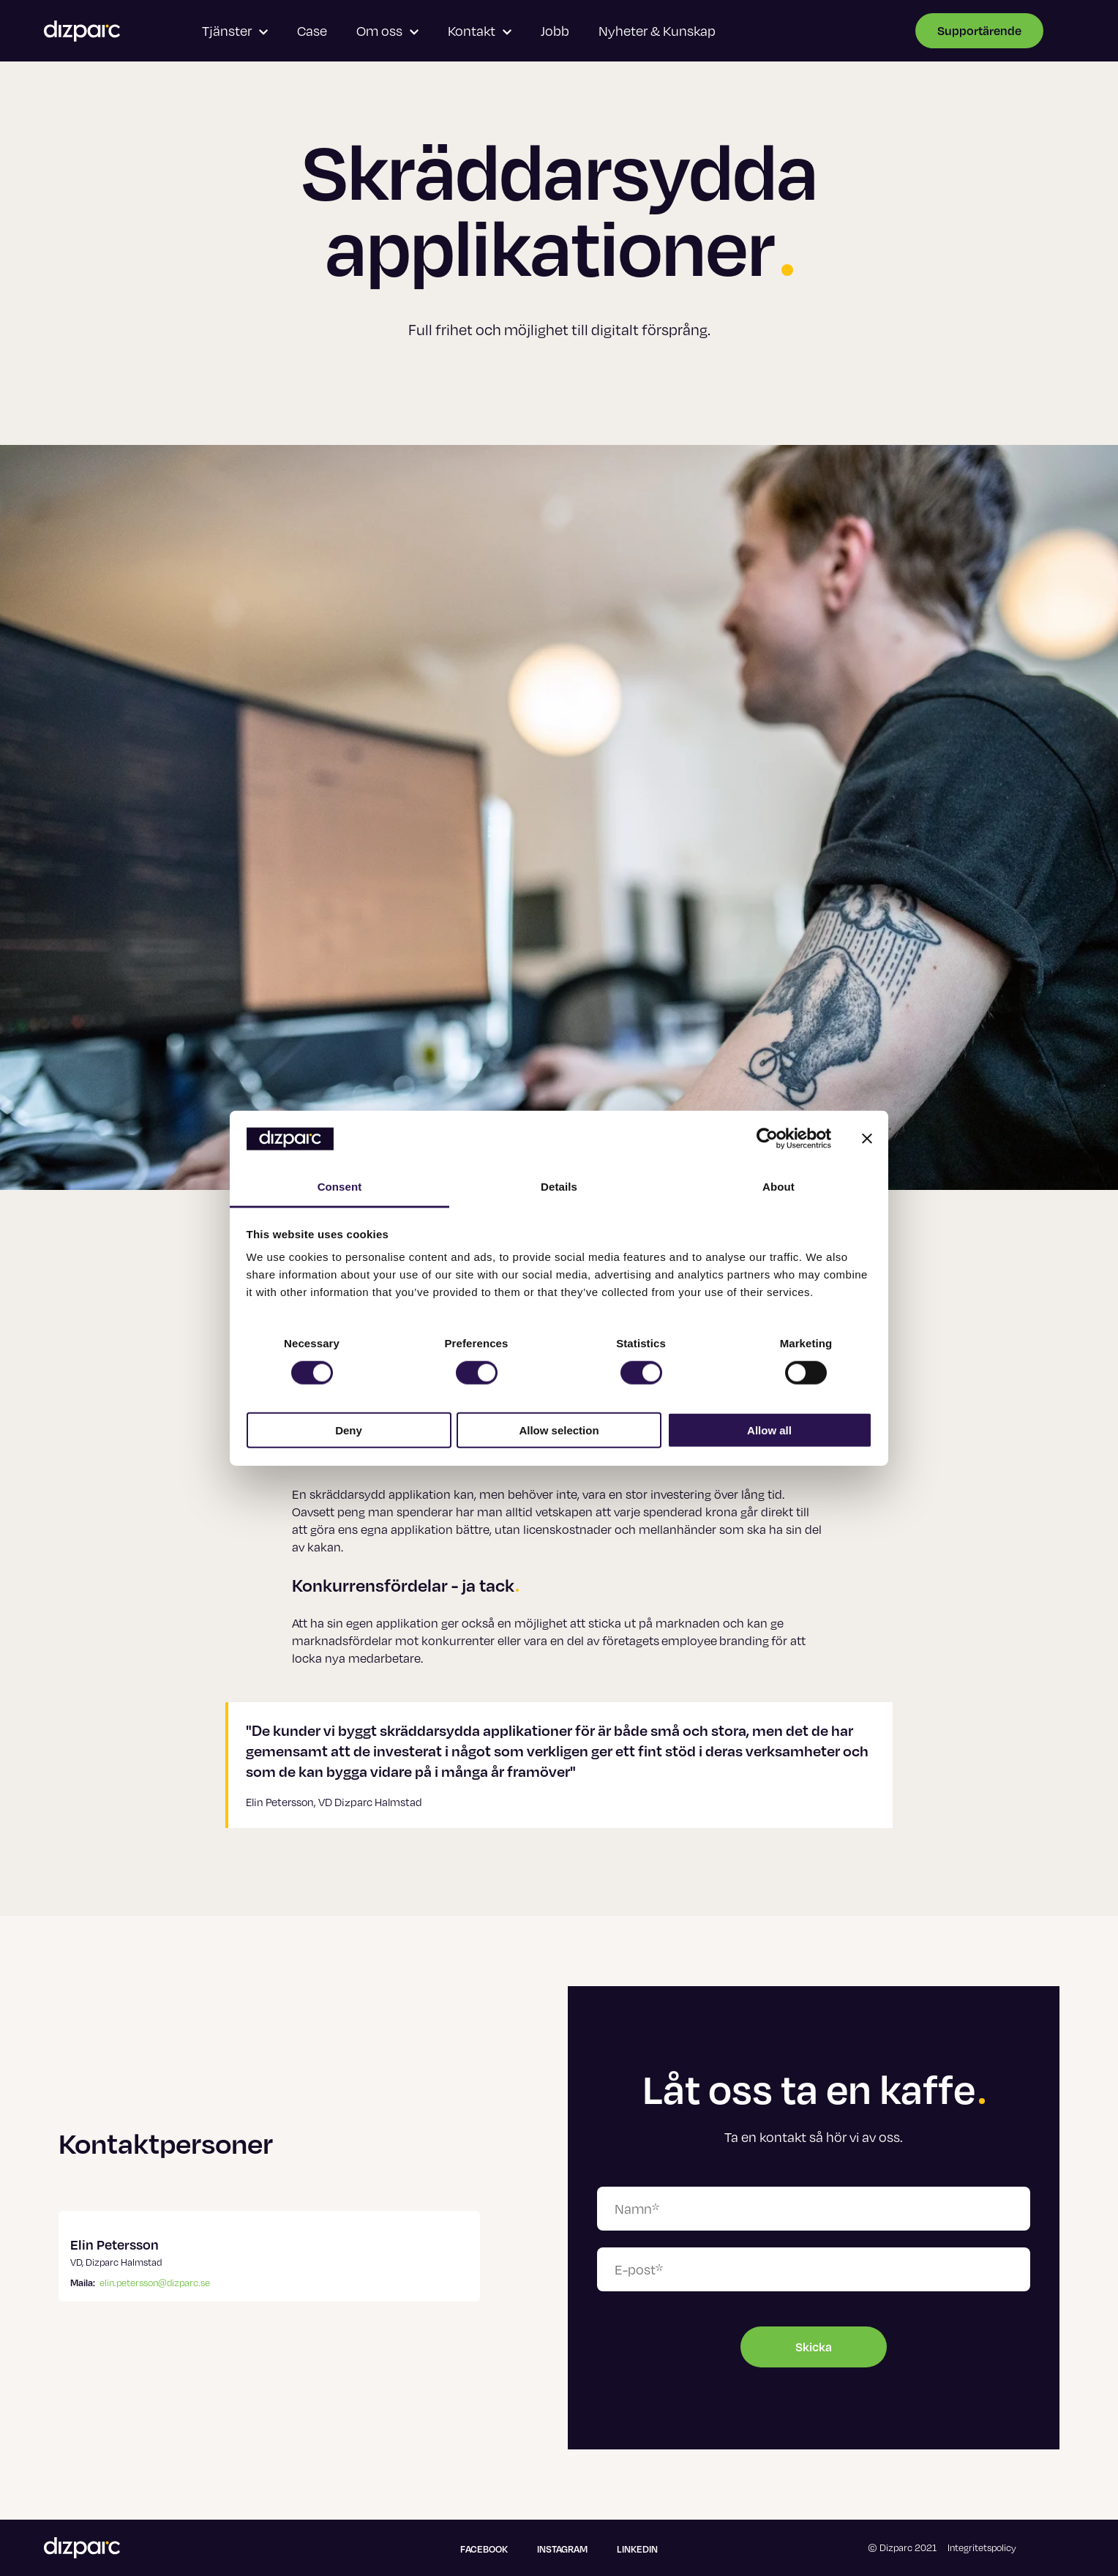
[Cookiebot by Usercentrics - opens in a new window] (767, 1139)
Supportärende (979, 30)
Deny (348, 1430)
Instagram (562, 2549)
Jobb (555, 30)
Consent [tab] (340, 1186)
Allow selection (559, 1430)
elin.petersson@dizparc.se (155, 2282)
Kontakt (479, 30)
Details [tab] (559, 1186)
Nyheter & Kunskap (657, 30)
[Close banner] (867, 1139)
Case (312, 30)
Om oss (387, 30)
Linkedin (637, 2549)
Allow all (769, 1430)
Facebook (484, 2549)
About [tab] (778, 1186)
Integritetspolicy (982, 2547)
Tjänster (235, 30)
